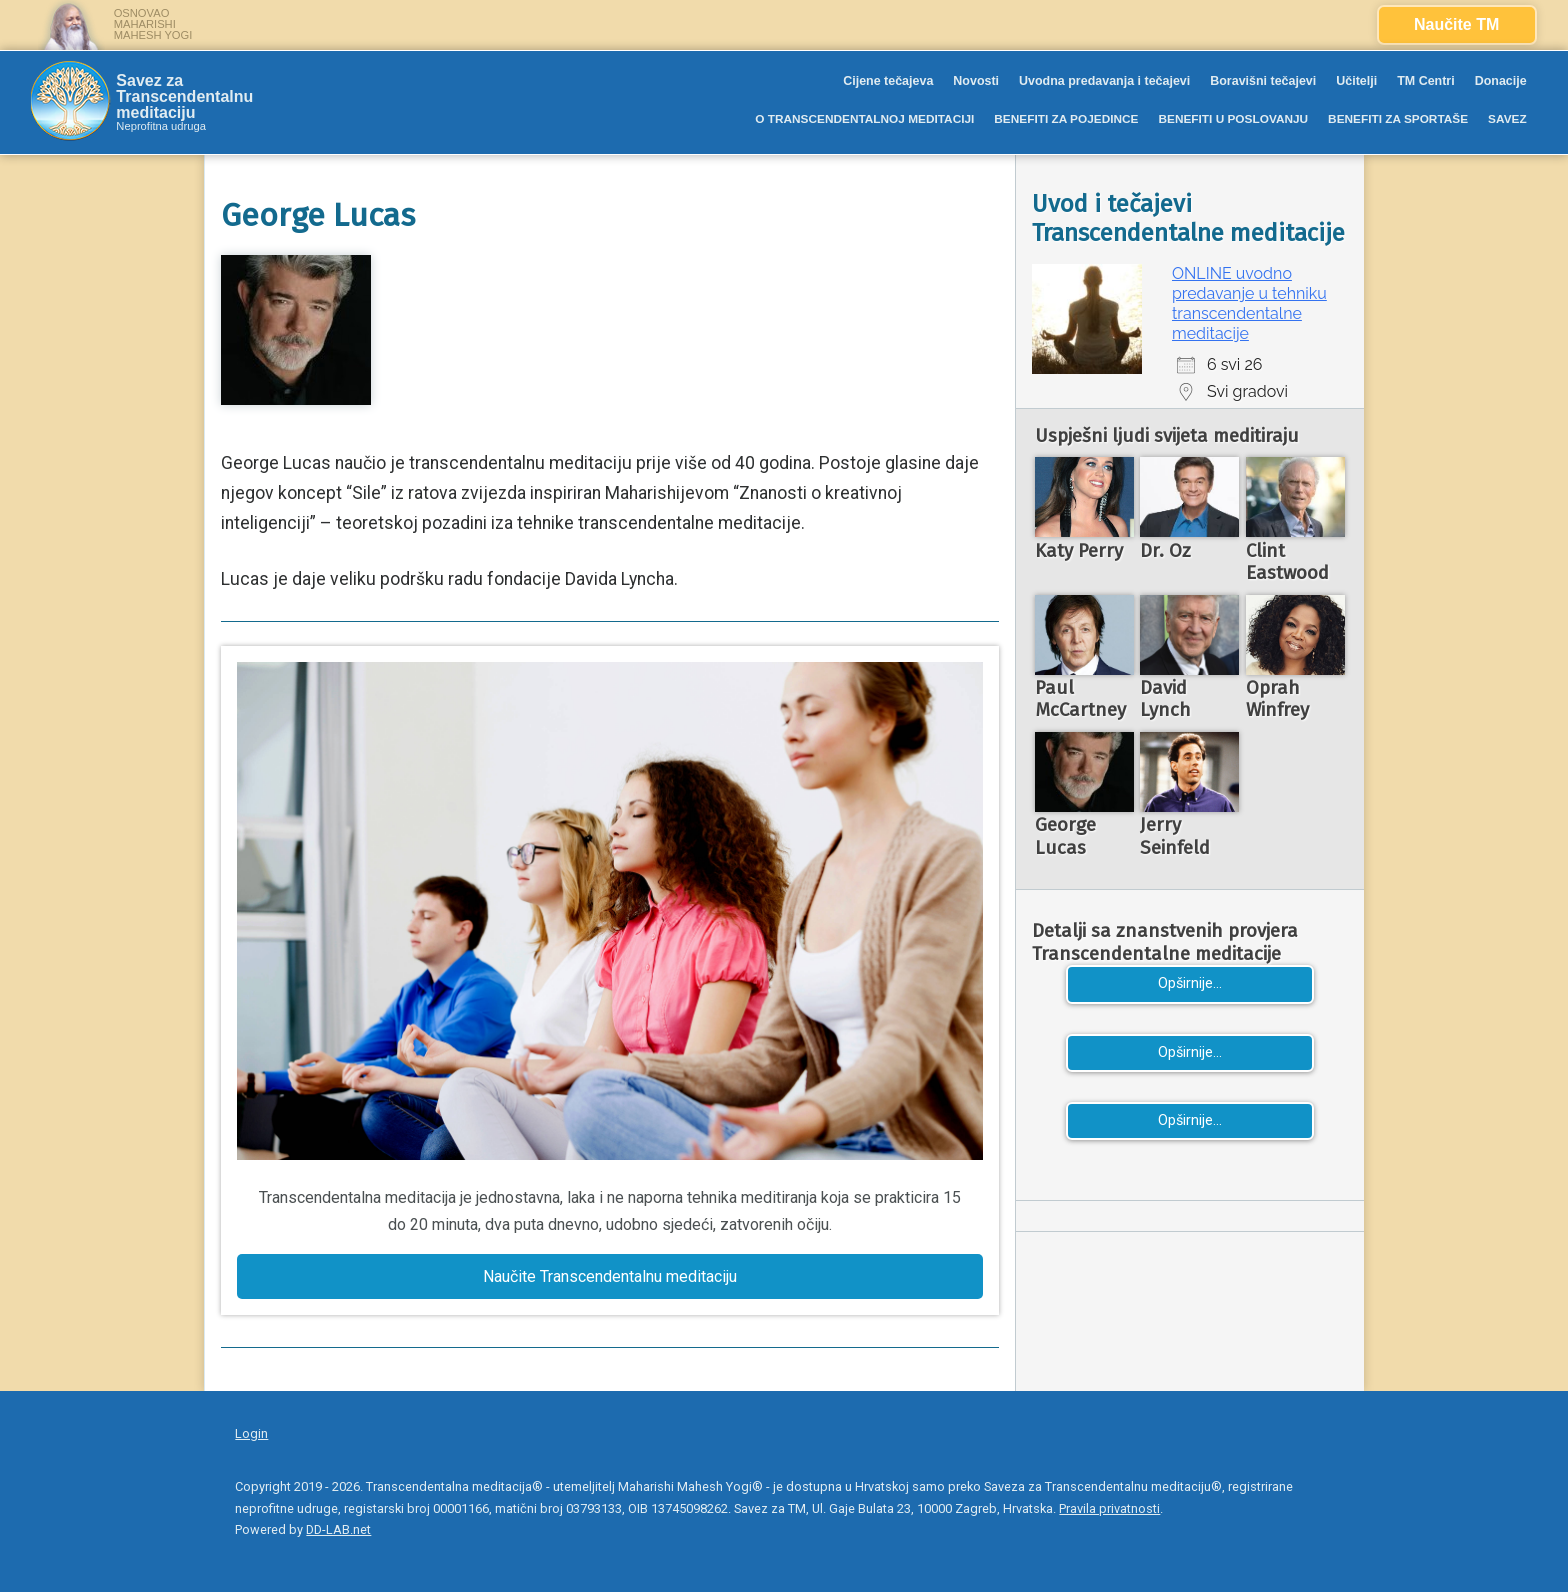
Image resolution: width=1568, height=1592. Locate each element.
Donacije (1501, 81)
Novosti (976, 81)
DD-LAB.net (338, 1529)
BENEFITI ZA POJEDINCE (1066, 119)
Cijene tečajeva (888, 81)
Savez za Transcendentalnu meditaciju (184, 97)
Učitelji (1356, 81)
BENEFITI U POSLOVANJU (1233, 119)
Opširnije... (1190, 983)
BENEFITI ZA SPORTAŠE (1398, 119)
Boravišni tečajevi (1263, 81)
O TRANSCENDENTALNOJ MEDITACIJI (864, 119)
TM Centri (1426, 81)
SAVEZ (1507, 119)
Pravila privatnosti (1109, 1508)
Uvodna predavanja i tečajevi (1104, 81)
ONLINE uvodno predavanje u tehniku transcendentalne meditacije (1249, 303)
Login (251, 1433)
